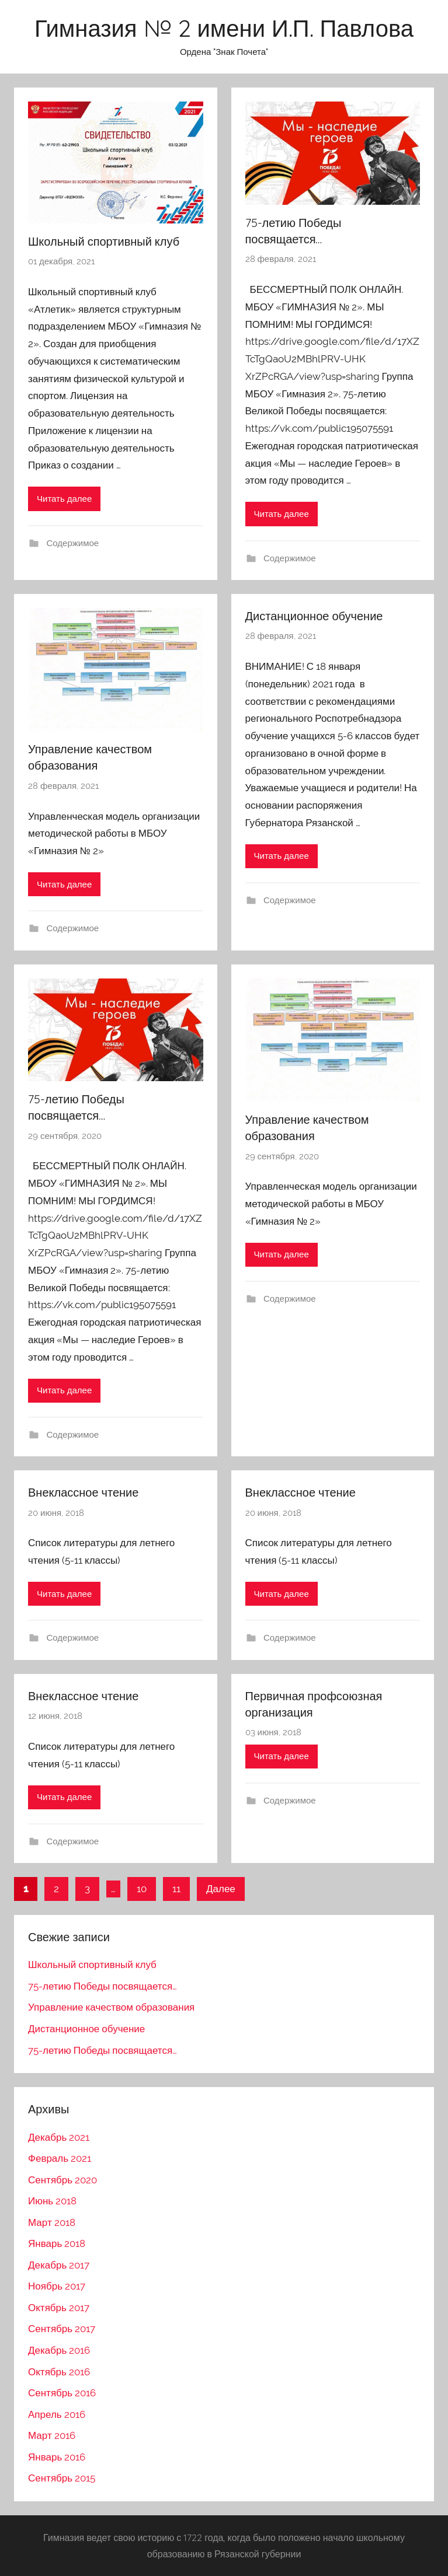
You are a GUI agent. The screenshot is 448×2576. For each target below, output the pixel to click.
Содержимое (73, 543)
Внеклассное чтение (83, 1492)
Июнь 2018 (52, 2201)
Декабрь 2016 (59, 2350)
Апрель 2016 (56, 2414)
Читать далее (64, 499)
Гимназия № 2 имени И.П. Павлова (224, 28)
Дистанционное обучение (314, 616)
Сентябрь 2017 (61, 2328)
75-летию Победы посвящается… (102, 1986)
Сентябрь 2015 (61, 2478)
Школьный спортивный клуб (103, 241)
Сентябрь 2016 (62, 2393)
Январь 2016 (56, 2457)
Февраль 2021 (59, 2158)
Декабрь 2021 (58, 2137)
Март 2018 (51, 2222)
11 (176, 1889)
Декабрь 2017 (58, 2265)
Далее (220, 1889)
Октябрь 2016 (59, 2372)
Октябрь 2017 (58, 2307)
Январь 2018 (56, 2243)
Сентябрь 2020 (62, 2180)
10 (142, 1889)
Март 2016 (51, 2435)
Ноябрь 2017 (56, 2286)
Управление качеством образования (111, 2007)
